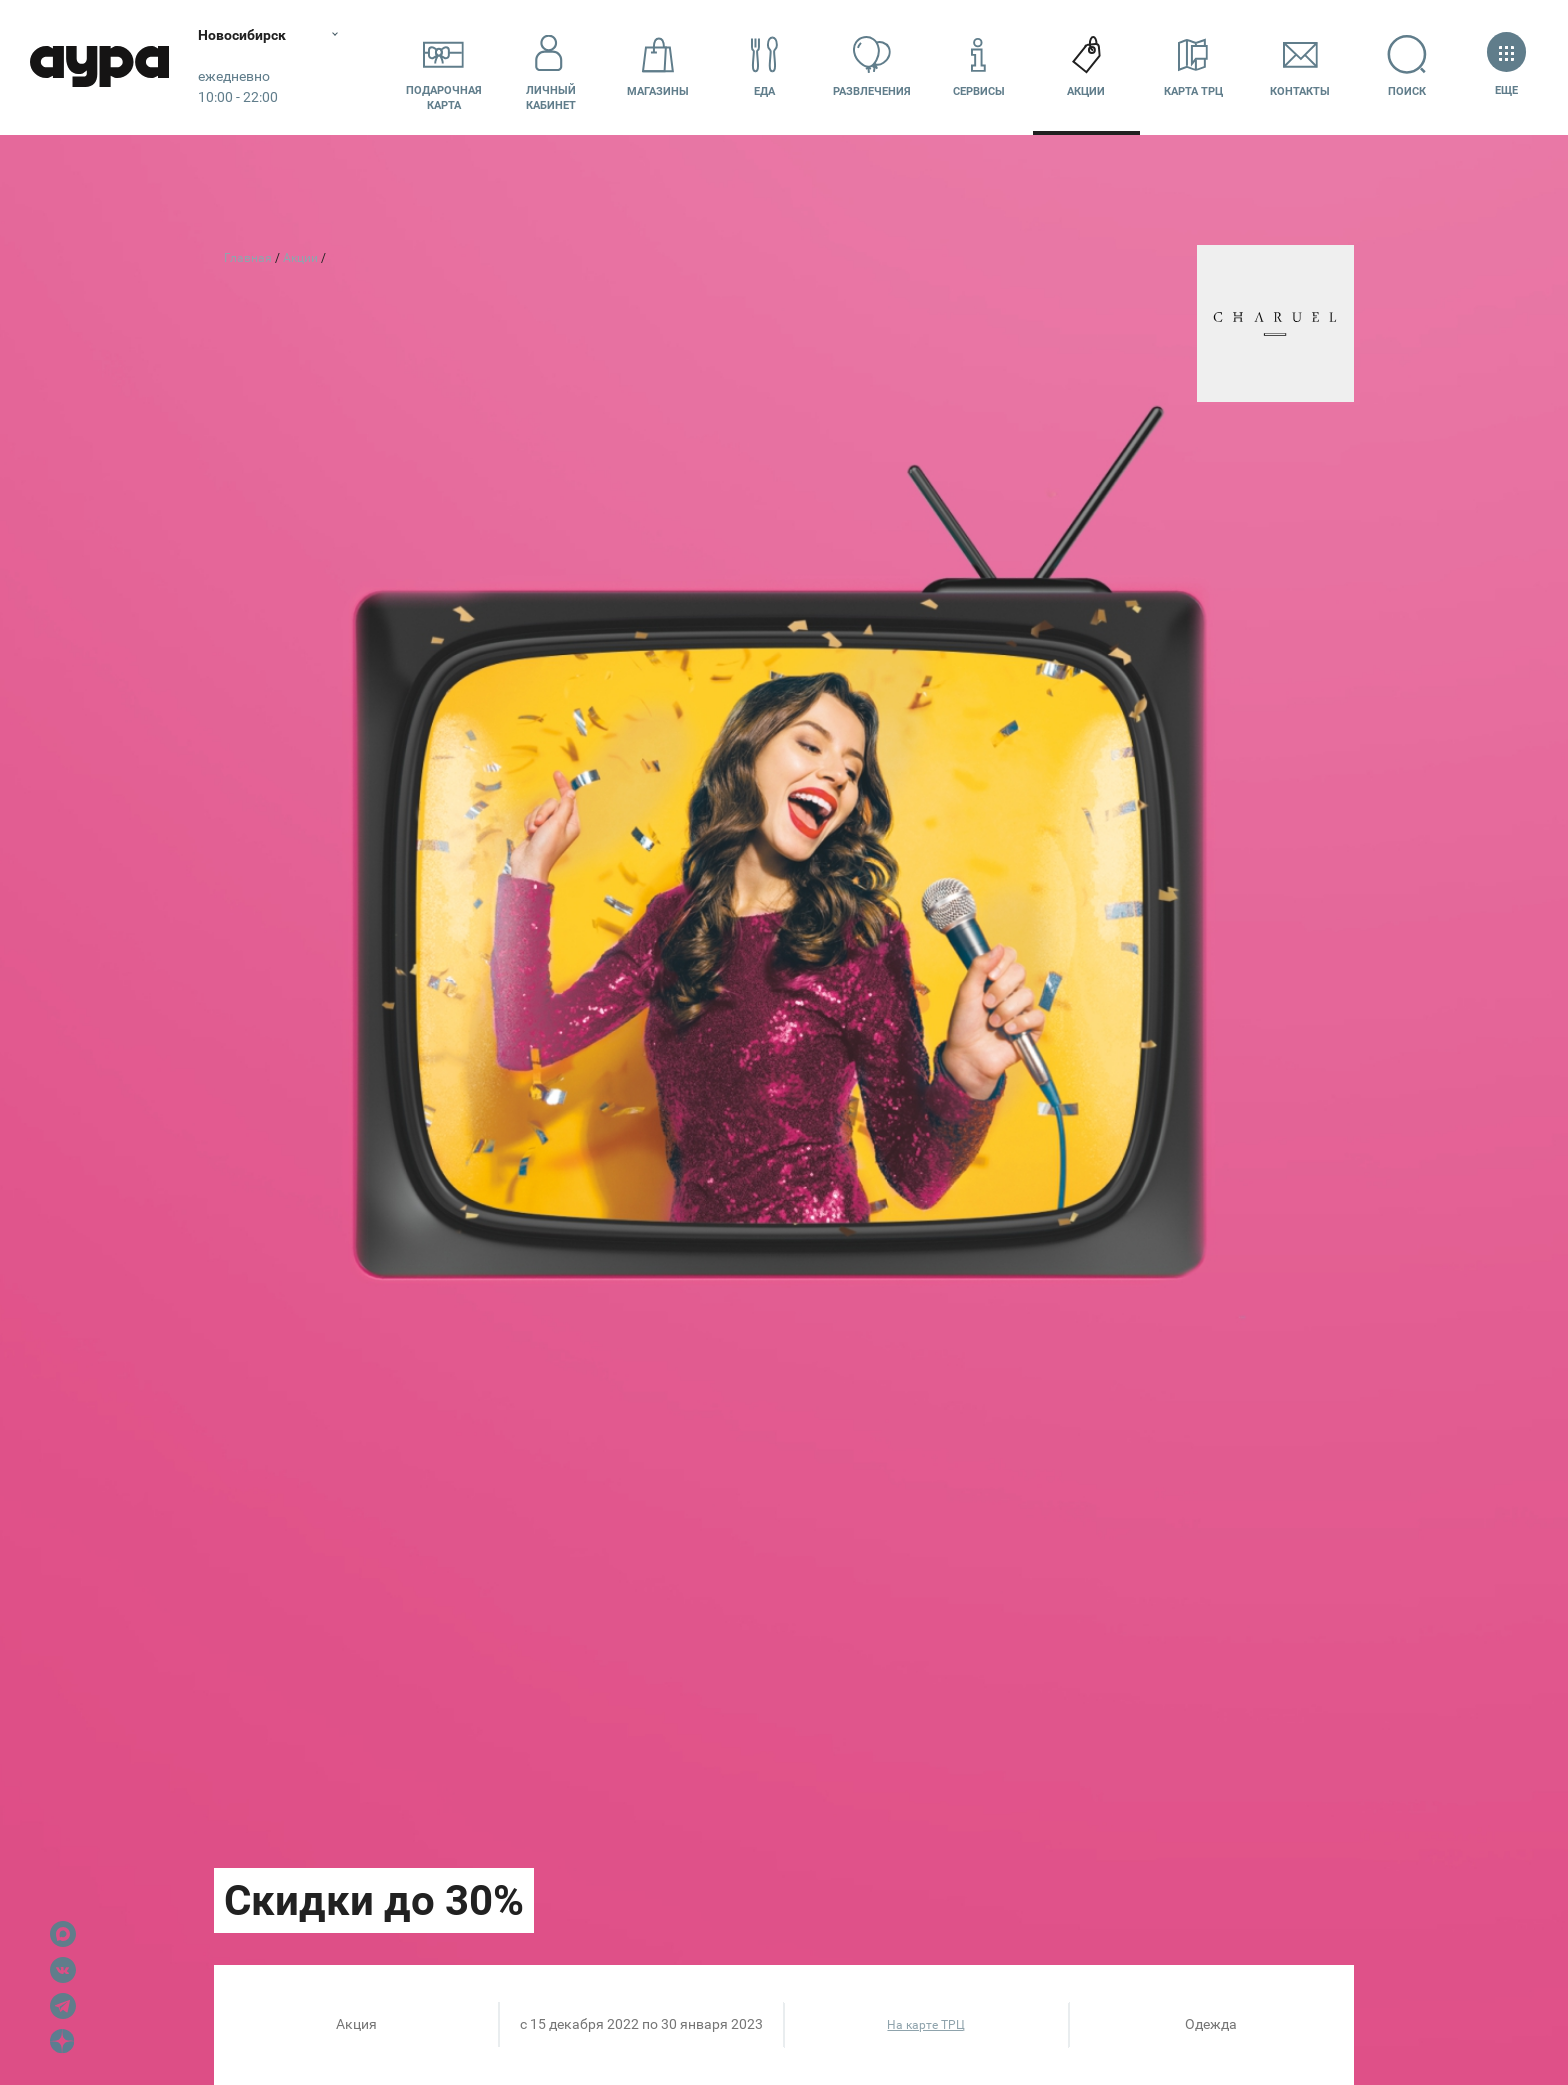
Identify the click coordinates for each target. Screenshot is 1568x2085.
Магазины (658, 66)
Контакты (1300, 66)
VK (63, 1970)
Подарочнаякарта (444, 67)
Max (63, 1934)
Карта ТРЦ (1193, 66)
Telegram (63, 2006)
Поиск (1407, 66)
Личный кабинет (551, 67)
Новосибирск (244, 35)
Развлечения (872, 66)
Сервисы (979, 66)
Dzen (63, 2042)
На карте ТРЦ (926, 2025)
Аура (100, 67)
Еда (765, 66)
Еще (1506, 66)
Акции (1086, 66)
